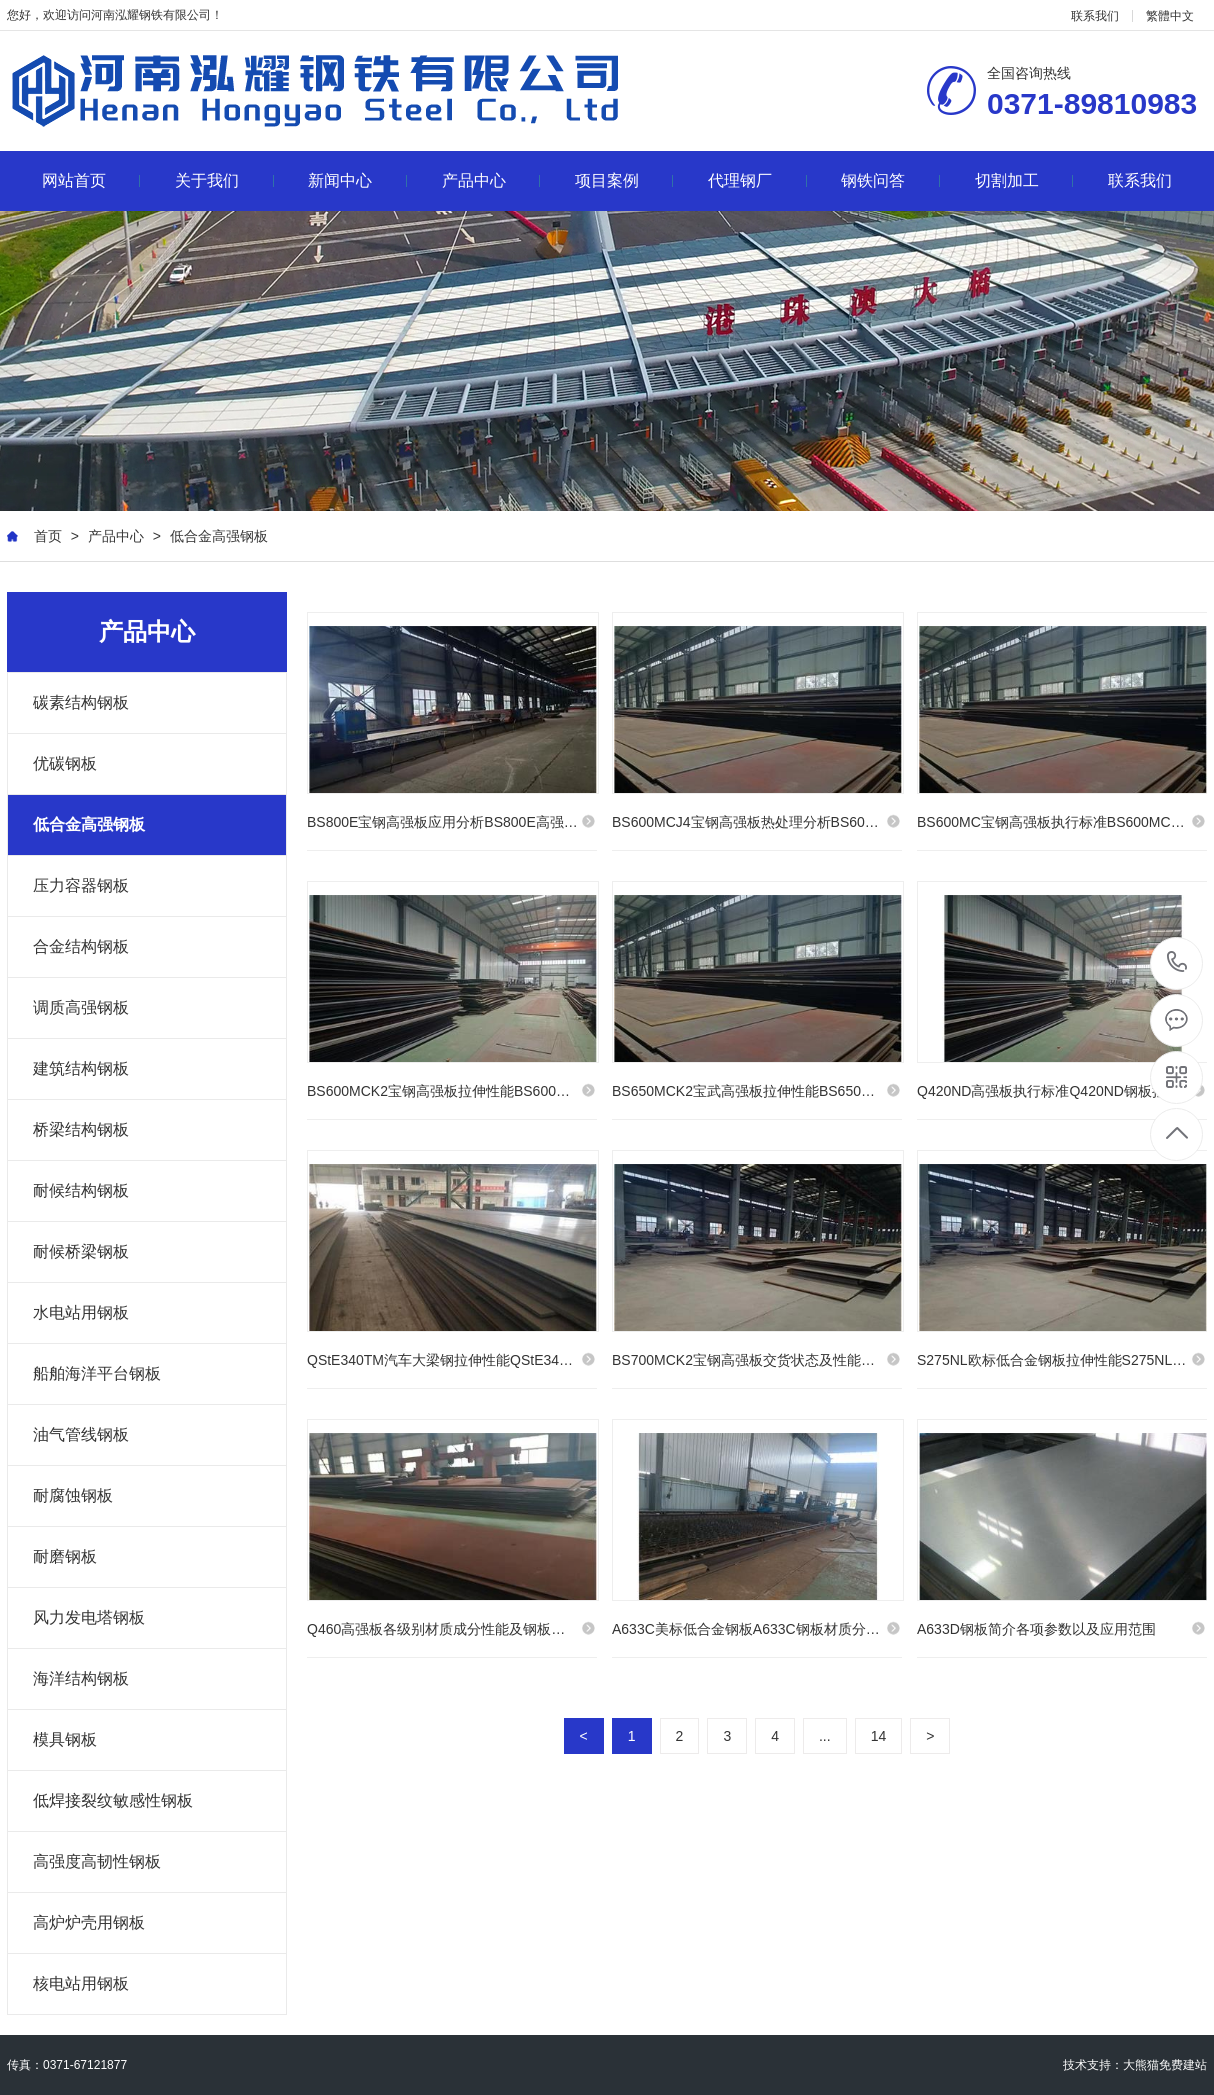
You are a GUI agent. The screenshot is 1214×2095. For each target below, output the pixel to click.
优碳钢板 (65, 763)
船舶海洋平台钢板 (97, 1373)
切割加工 (1024, 180)
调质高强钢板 (81, 1007)
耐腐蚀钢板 (73, 1495)
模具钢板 (65, 1739)
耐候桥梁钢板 (81, 1251)
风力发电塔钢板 (89, 1617)
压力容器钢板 (81, 885)
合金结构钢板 (81, 946)
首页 (48, 536)
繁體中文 (1170, 16)
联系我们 (1095, 16)
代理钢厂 (757, 180)
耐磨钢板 (65, 1556)
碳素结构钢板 (81, 702)
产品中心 (491, 180)
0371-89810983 (1177, 963)
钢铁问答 (890, 180)
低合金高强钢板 (219, 536)
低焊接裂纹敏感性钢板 (113, 1800)
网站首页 (91, 180)
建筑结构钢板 (81, 1068)
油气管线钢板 (81, 1434)
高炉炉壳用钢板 (89, 1922)
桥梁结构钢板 (81, 1129)
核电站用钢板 (81, 1983)
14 (879, 1739)
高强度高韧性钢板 (97, 1861)
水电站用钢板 (81, 1312)
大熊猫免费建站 (1165, 2065)
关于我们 (224, 180)
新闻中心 (357, 180)
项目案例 (624, 180)
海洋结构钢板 (81, 1678)
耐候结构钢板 (81, 1190)
